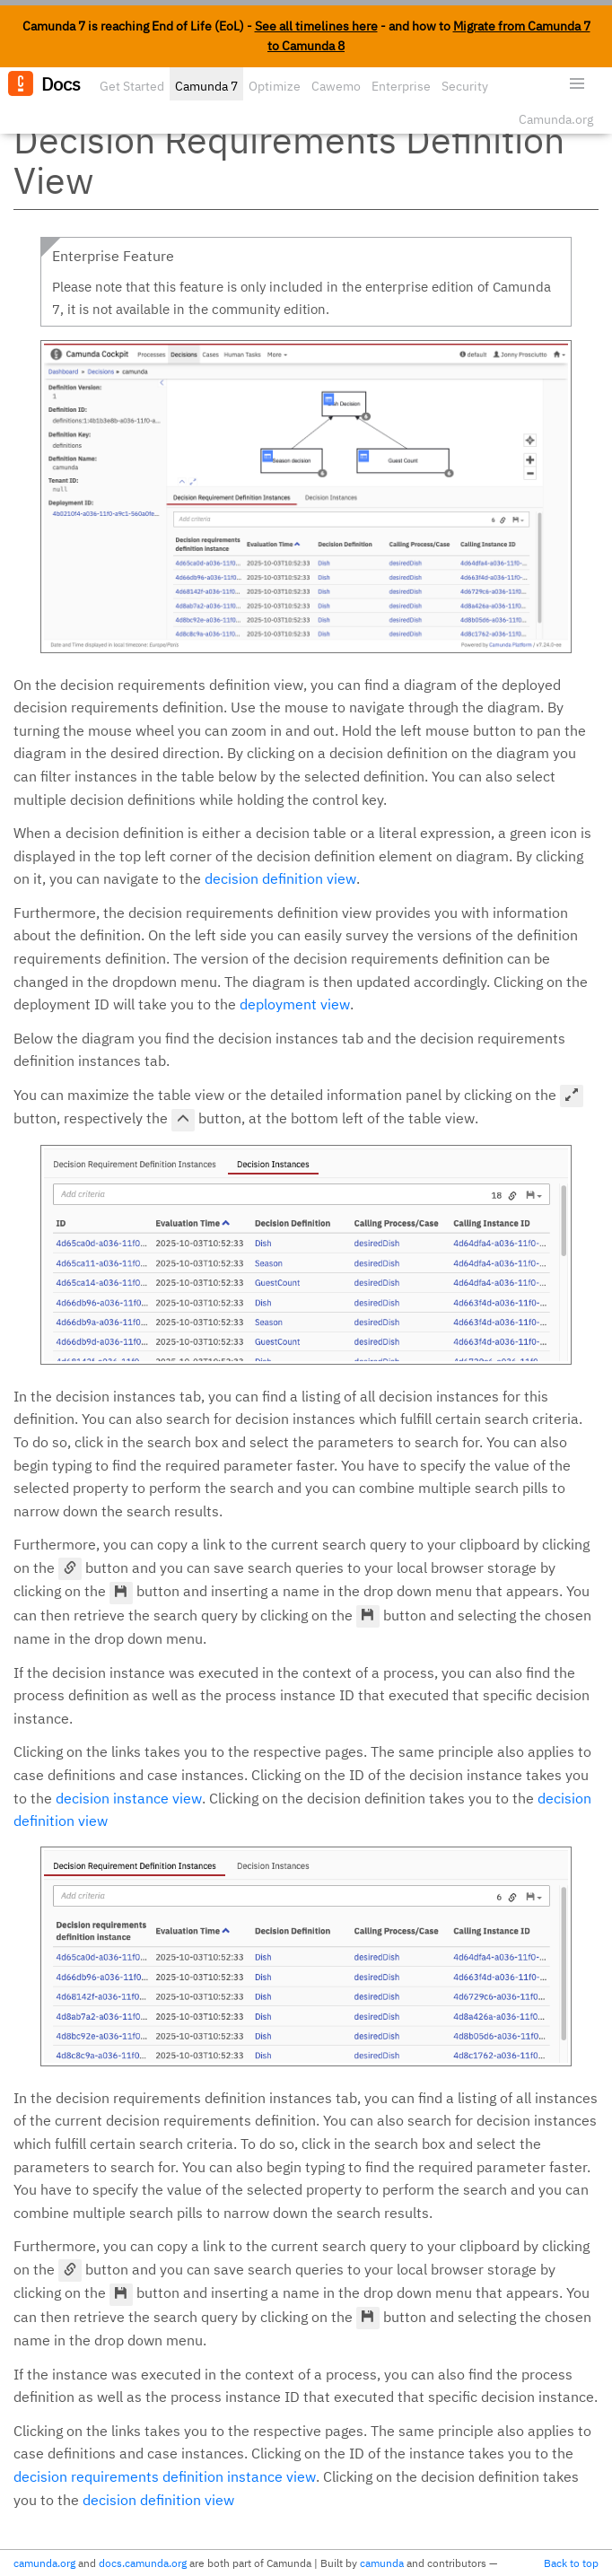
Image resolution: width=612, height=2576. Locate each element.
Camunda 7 (206, 86)
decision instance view (129, 1798)
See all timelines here (316, 26)
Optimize (275, 86)
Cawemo (336, 86)
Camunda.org (556, 119)
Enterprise (401, 86)
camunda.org (44, 2563)
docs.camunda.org (143, 2563)
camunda (382, 2563)
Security (465, 86)
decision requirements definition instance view (164, 2476)
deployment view (295, 1004)
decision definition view (280, 878)
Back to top (571, 2563)
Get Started (132, 86)
